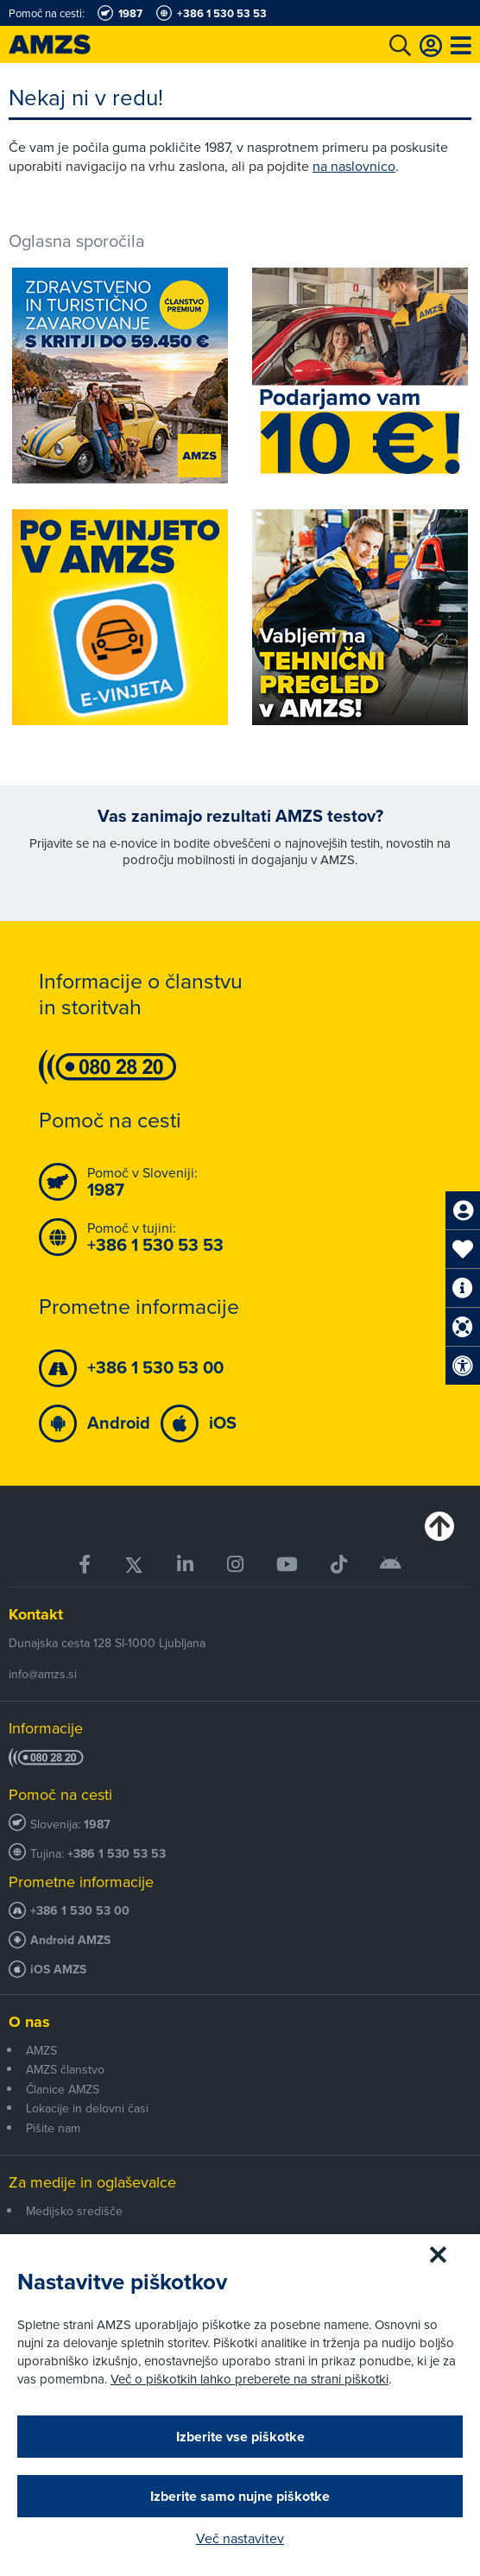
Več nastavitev (240, 2538)
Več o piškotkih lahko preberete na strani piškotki (249, 2379)
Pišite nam (53, 2128)
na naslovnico (354, 165)
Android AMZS (70, 1940)
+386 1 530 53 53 (116, 1854)
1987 (97, 1824)
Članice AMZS (62, 2089)
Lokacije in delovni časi (87, 2108)
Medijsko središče (74, 2210)
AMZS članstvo (65, 2069)
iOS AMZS (58, 1969)
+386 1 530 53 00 (79, 1911)
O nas (29, 2022)
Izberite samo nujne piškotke (240, 2496)
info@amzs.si (43, 1674)
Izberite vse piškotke (240, 2437)
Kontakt (36, 1614)
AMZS (41, 2050)
